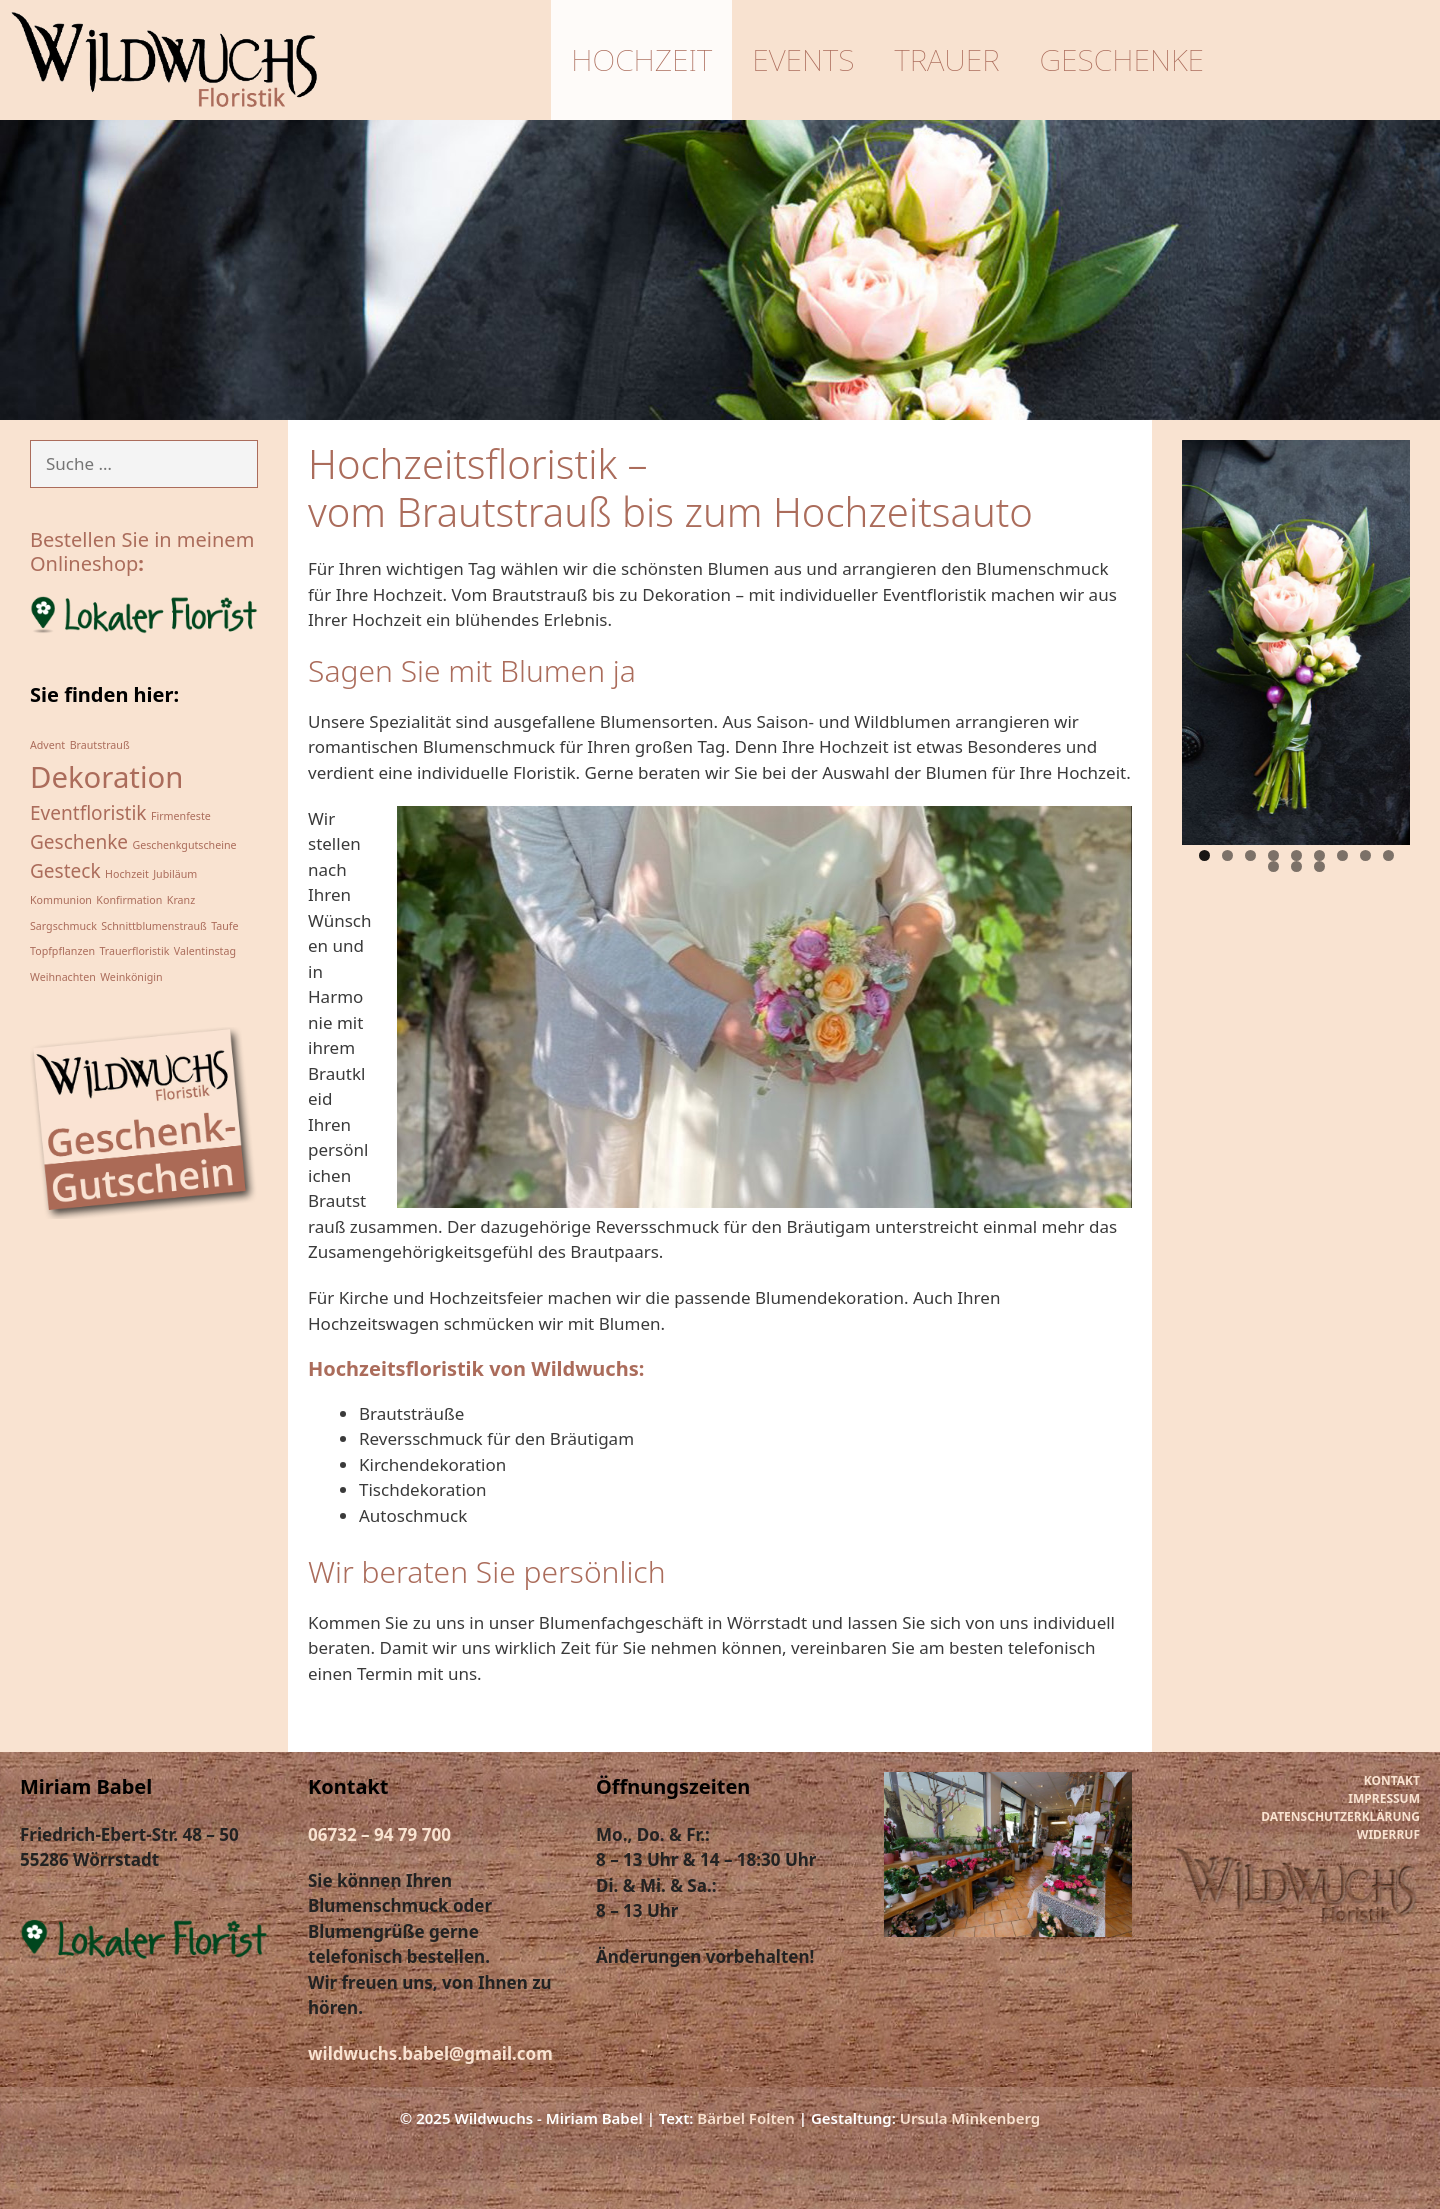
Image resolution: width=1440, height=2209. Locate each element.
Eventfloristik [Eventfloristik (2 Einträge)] (88, 813)
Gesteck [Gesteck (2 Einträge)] (65, 871)
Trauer (950, 59)
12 (1319, 866)
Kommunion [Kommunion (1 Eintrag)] (61, 900)
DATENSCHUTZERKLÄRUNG (1340, 1816)
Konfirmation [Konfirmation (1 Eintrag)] (129, 900)
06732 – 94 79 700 (379, 1834)
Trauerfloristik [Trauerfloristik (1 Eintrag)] (134, 951)
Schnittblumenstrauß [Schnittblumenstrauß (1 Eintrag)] (153, 926)
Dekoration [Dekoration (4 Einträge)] (106, 777)
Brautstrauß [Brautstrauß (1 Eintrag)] (100, 745)
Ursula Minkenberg (970, 2118)
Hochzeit (645, 59)
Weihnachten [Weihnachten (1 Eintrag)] (63, 977)
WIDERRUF (1388, 1834)
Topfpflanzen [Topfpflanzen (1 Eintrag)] (62, 951)
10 (1273, 866)
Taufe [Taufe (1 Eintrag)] (224, 926)
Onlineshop (84, 563)
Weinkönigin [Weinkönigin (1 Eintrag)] (131, 977)
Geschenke (1125, 59)
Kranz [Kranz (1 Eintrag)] (181, 900)
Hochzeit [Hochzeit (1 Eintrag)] (127, 874)
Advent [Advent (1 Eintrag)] (47, 745)
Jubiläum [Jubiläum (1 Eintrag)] (175, 874)
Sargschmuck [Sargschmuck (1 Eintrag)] (63, 926)
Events (807, 59)
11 (1296, 866)
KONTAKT (1392, 1780)
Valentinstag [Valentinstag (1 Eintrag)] (205, 951)
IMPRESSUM (1384, 1798)
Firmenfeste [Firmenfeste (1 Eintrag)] (181, 816)
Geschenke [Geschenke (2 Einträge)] (79, 842)
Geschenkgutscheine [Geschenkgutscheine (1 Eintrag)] (185, 845)
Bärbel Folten (746, 2118)
